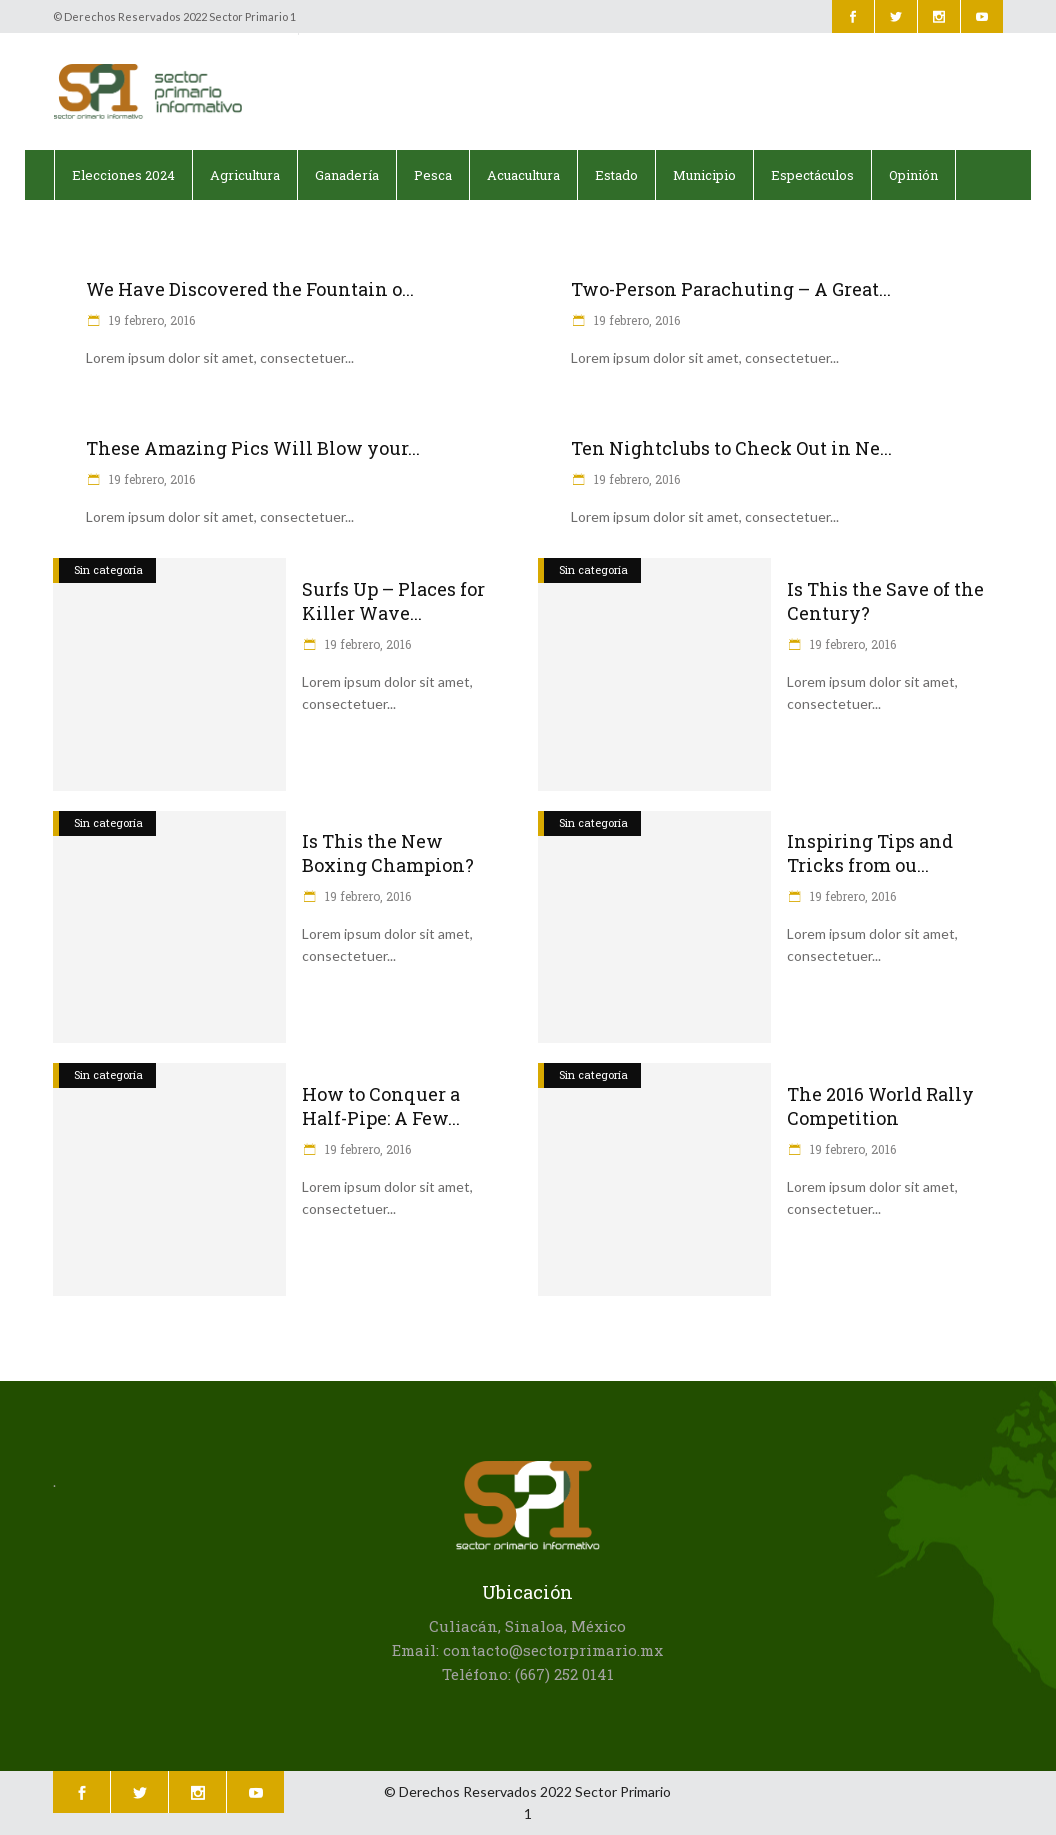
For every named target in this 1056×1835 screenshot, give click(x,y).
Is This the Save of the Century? (885, 601)
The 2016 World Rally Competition (880, 1106)
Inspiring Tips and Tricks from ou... (870, 853)
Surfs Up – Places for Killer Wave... (393, 601)
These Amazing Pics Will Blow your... (253, 448)
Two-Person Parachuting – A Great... (731, 289)
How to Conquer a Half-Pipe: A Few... (381, 1106)
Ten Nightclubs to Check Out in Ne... (731, 448)
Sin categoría (108, 569)
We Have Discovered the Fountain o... (250, 289)
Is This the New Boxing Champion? (388, 853)
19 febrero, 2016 (150, 320)
